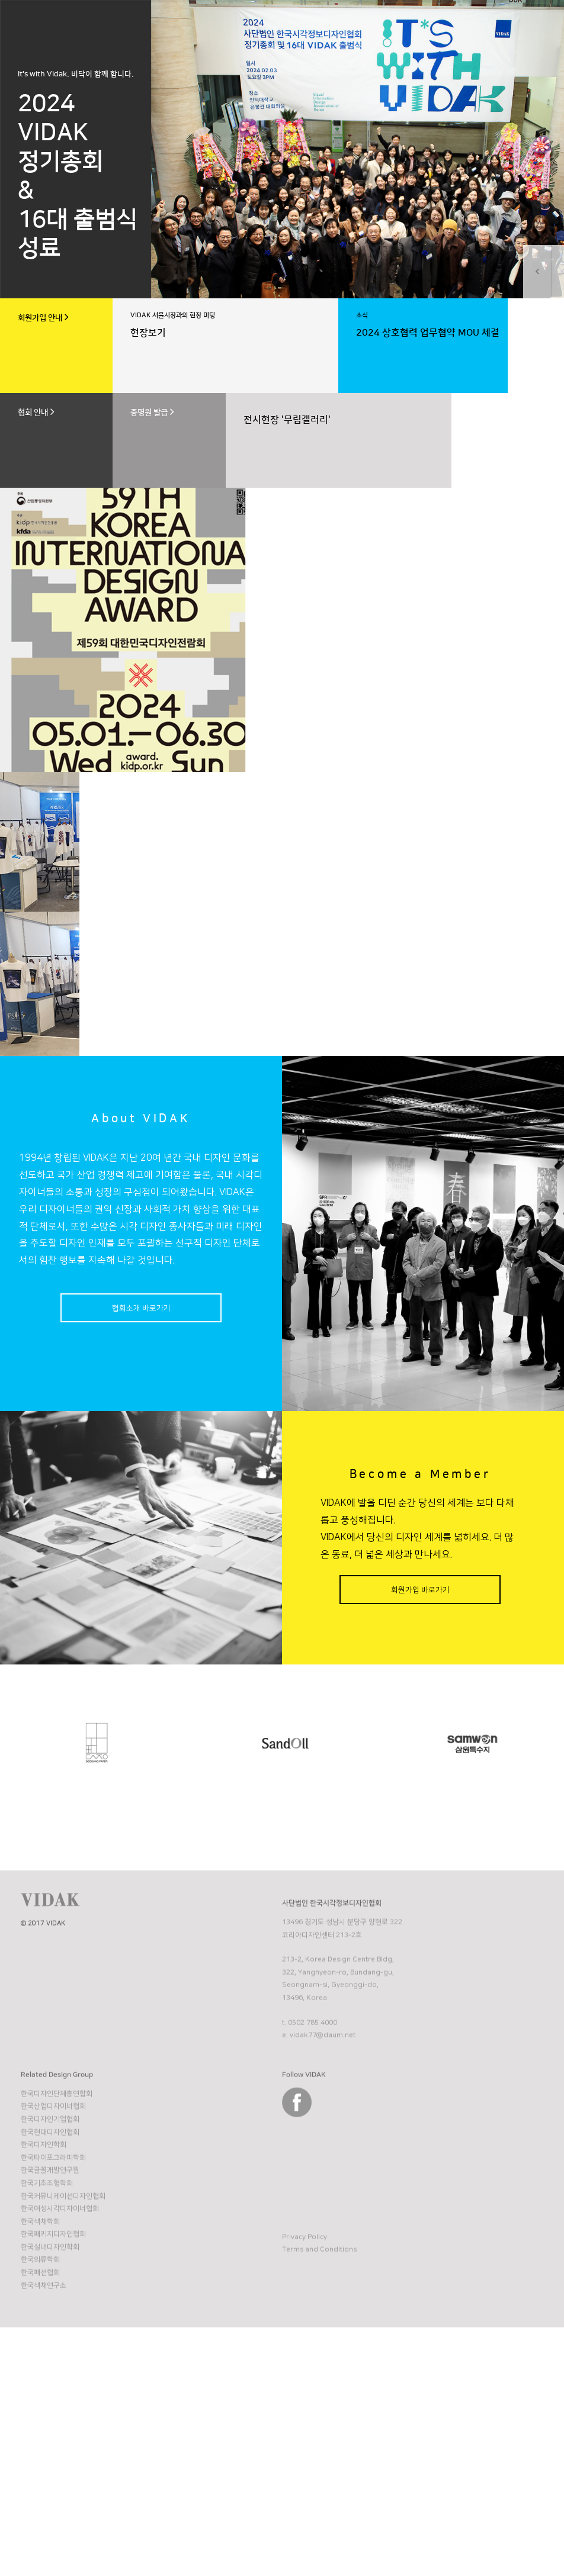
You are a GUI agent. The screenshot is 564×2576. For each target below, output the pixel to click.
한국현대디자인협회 (50, 2190)
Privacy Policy (304, 2294)
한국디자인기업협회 (50, 2177)
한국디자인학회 (43, 2202)
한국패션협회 (40, 2330)
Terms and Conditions (319, 2307)
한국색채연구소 (43, 2343)
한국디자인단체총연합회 (56, 2151)
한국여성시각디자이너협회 (60, 2266)
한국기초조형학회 (47, 2241)
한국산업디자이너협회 (53, 2164)
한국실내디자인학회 (50, 2304)
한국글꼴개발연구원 (50, 2228)
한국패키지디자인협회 (53, 2292)
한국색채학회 (40, 2279)
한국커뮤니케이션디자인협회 (63, 2254)
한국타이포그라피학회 (53, 2215)
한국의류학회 (40, 2317)
